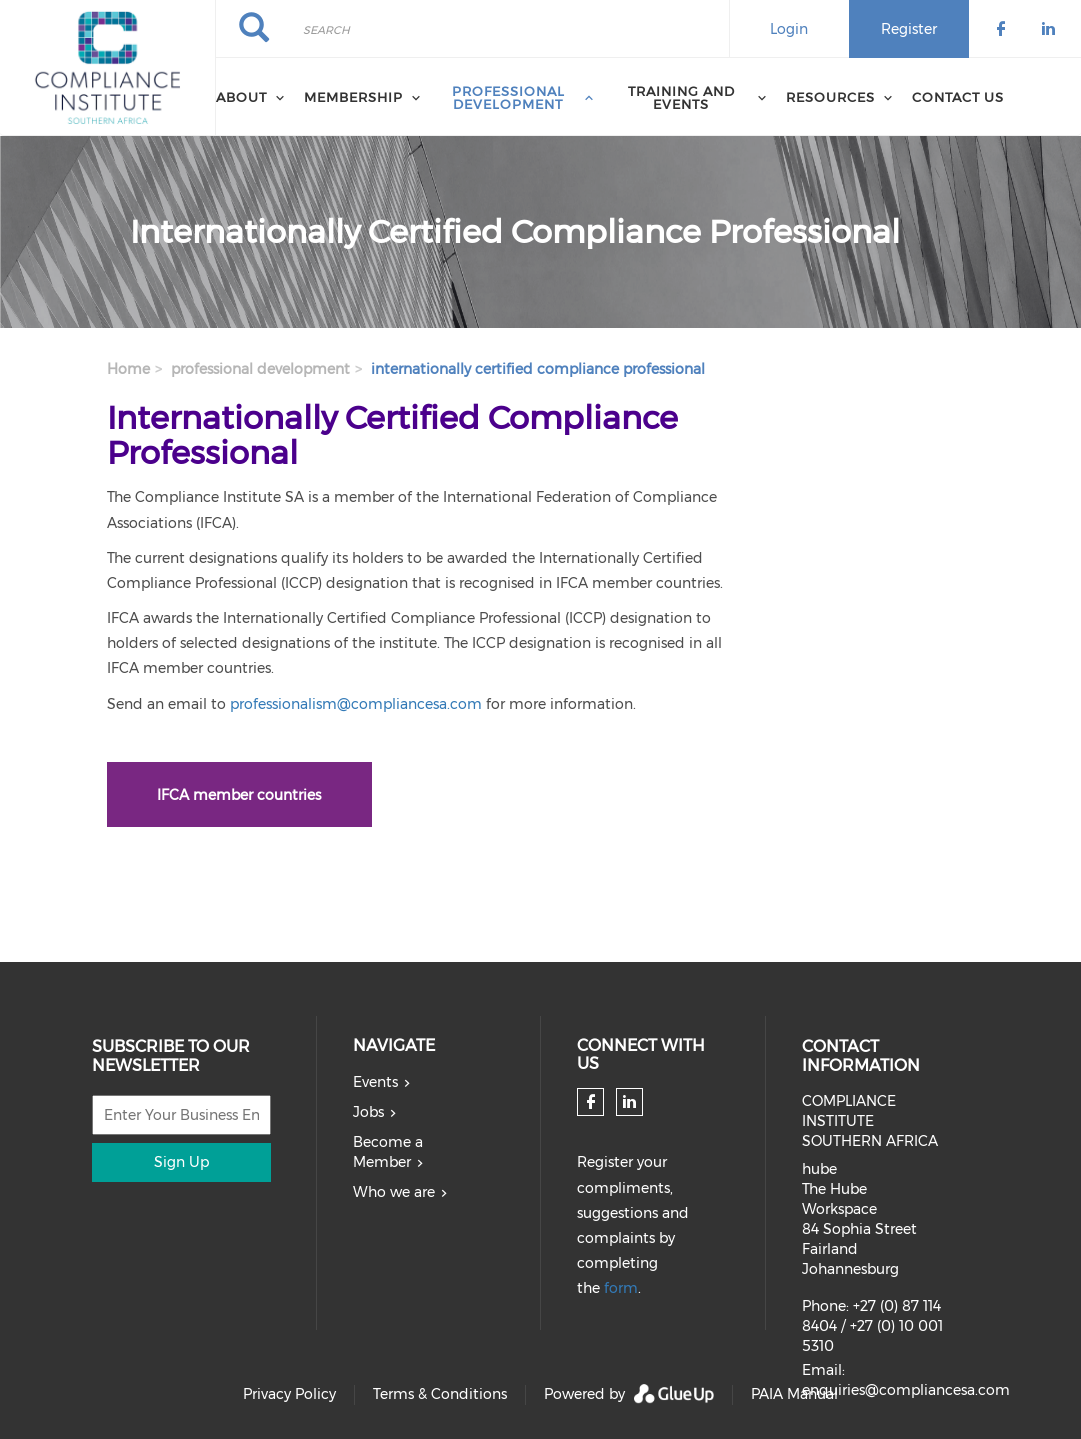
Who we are (394, 1192)
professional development (260, 369)
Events (375, 1082)
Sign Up (181, 1162)
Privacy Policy (289, 1394)
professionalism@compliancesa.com (356, 704)
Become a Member (388, 1152)
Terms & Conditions (440, 1394)
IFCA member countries (239, 795)
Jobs (368, 1112)
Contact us (958, 97)
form (621, 1288)
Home (128, 369)
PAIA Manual (794, 1394)
